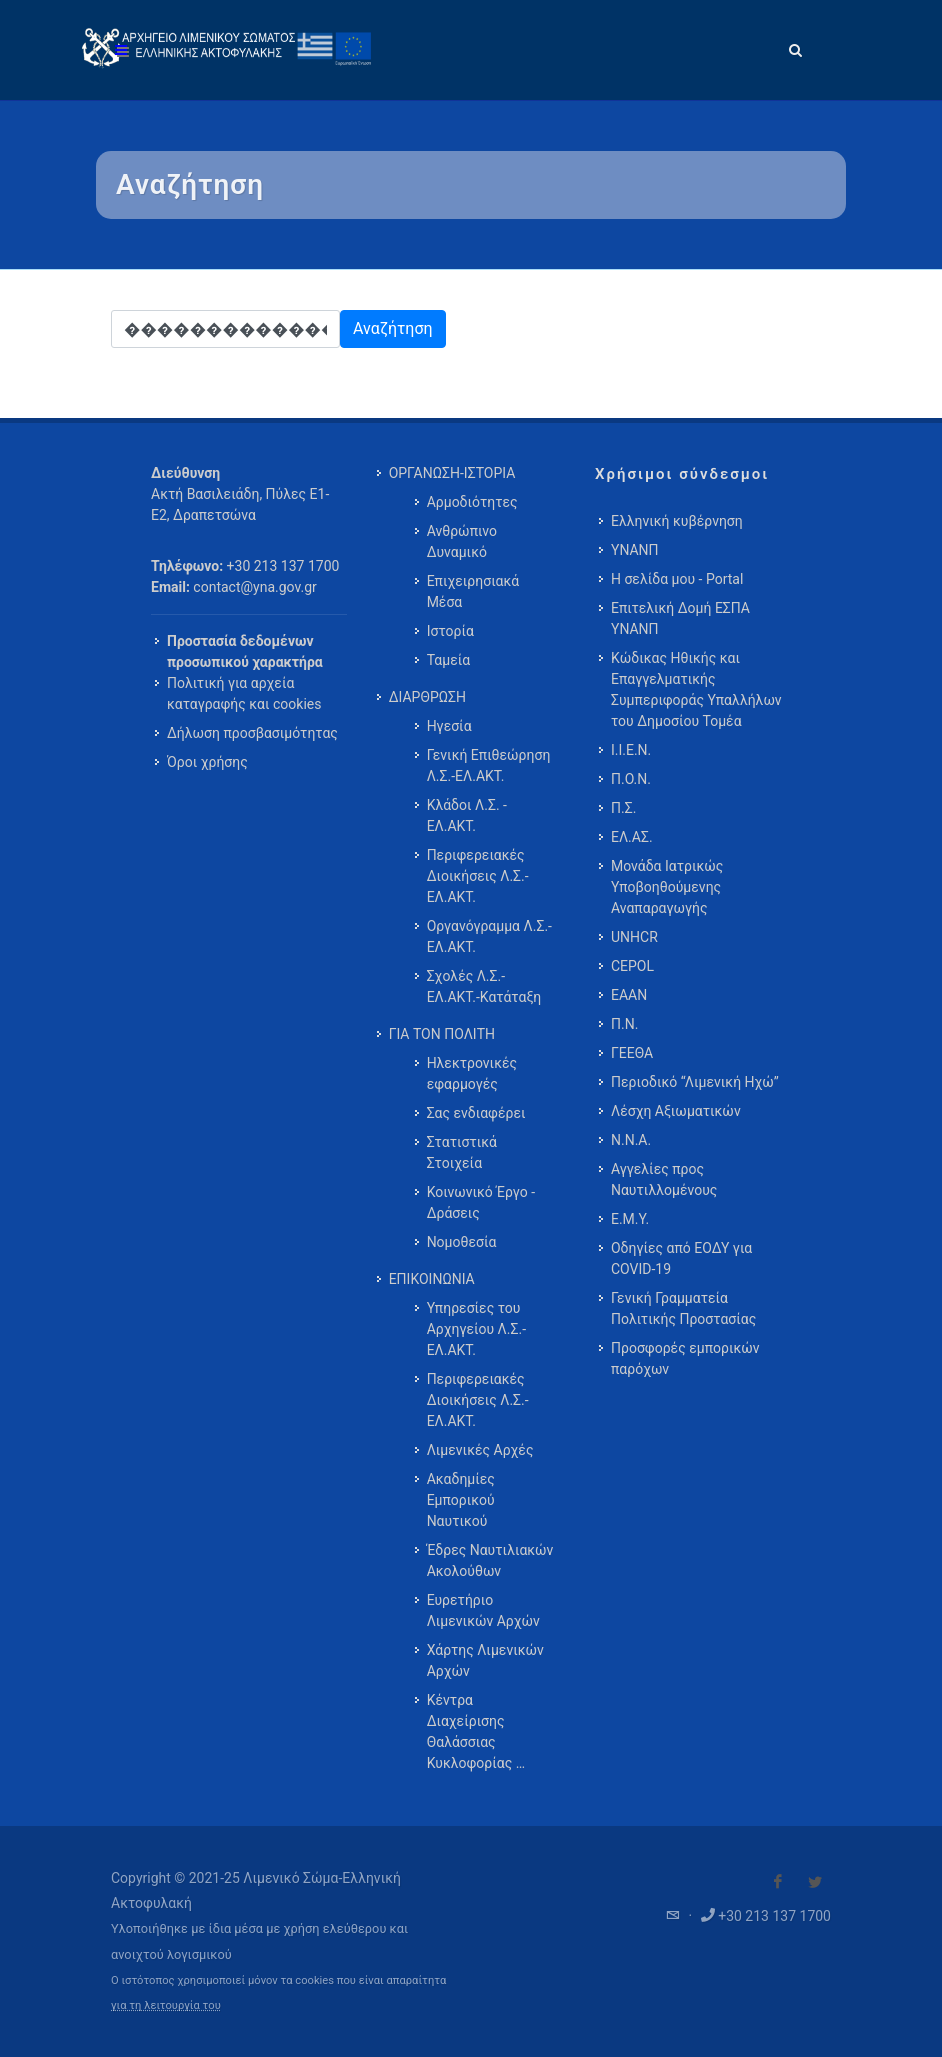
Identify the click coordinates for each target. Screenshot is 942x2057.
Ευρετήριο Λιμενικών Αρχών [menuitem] (483, 1610)
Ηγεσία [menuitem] (449, 726)
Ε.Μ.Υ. (630, 1219)
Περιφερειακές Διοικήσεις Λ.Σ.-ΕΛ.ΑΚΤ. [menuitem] (478, 876)
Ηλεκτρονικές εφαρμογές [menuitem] (472, 1073)
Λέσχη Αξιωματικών (676, 1111)
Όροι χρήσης (207, 762)
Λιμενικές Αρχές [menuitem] (480, 1450)
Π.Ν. (624, 1024)
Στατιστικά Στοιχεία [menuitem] (462, 1152)
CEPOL (632, 966)
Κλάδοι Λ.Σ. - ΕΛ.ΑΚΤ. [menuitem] (467, 815)
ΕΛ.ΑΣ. (632, 837)
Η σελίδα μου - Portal (677, 579)
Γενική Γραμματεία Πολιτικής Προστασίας (683, 1308)
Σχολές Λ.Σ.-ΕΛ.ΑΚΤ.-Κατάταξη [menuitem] (484, 986)
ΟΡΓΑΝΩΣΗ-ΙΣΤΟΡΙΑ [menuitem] (452, 473)
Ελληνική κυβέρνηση (677, 521)
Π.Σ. (623, 808)
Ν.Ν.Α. (631, 1140)
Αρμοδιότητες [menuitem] (472, 502)
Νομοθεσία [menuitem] (462, 1242)
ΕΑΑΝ (629, 995)
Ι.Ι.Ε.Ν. (631, 750)
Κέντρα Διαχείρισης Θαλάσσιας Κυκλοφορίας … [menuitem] (476, 1731)
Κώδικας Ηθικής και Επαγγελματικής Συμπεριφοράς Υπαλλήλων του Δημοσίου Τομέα (696, 689)
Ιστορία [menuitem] (450, 631)
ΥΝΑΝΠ (635, 550)
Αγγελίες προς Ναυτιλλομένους (664, 1179)
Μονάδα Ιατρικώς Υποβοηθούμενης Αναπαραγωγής (667, 887)
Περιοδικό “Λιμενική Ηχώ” (695, 1082)
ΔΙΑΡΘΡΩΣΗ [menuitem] (427, 697)
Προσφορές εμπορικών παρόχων (685, 1358)
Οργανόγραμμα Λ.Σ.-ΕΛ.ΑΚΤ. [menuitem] (489, 936)
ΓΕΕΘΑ (632, 1053)
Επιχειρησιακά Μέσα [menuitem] (473, 591)
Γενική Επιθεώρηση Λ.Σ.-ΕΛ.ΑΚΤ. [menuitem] (489, 765)
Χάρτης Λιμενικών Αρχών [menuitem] (485, 1660)
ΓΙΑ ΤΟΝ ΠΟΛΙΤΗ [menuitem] (442, 1034)
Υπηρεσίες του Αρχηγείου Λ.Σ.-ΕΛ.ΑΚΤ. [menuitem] (476, 1329)
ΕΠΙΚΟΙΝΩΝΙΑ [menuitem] (432, 1279)
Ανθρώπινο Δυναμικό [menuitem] (462, 541)
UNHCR (634, 937)
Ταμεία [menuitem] (449, 660)
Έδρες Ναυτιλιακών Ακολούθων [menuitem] (490, 1560)
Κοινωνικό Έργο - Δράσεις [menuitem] (481, 1202)
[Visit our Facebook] (778, 1882)
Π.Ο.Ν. (631, 779)
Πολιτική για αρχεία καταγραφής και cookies (244, 693)
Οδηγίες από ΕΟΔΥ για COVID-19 (681, 1258)
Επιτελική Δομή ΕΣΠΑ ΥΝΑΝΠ (680, 618)
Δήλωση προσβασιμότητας (252, 733)
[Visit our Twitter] (815, 1882)
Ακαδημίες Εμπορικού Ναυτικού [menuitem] (461, 1500)
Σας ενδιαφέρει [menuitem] (476, 1113)
